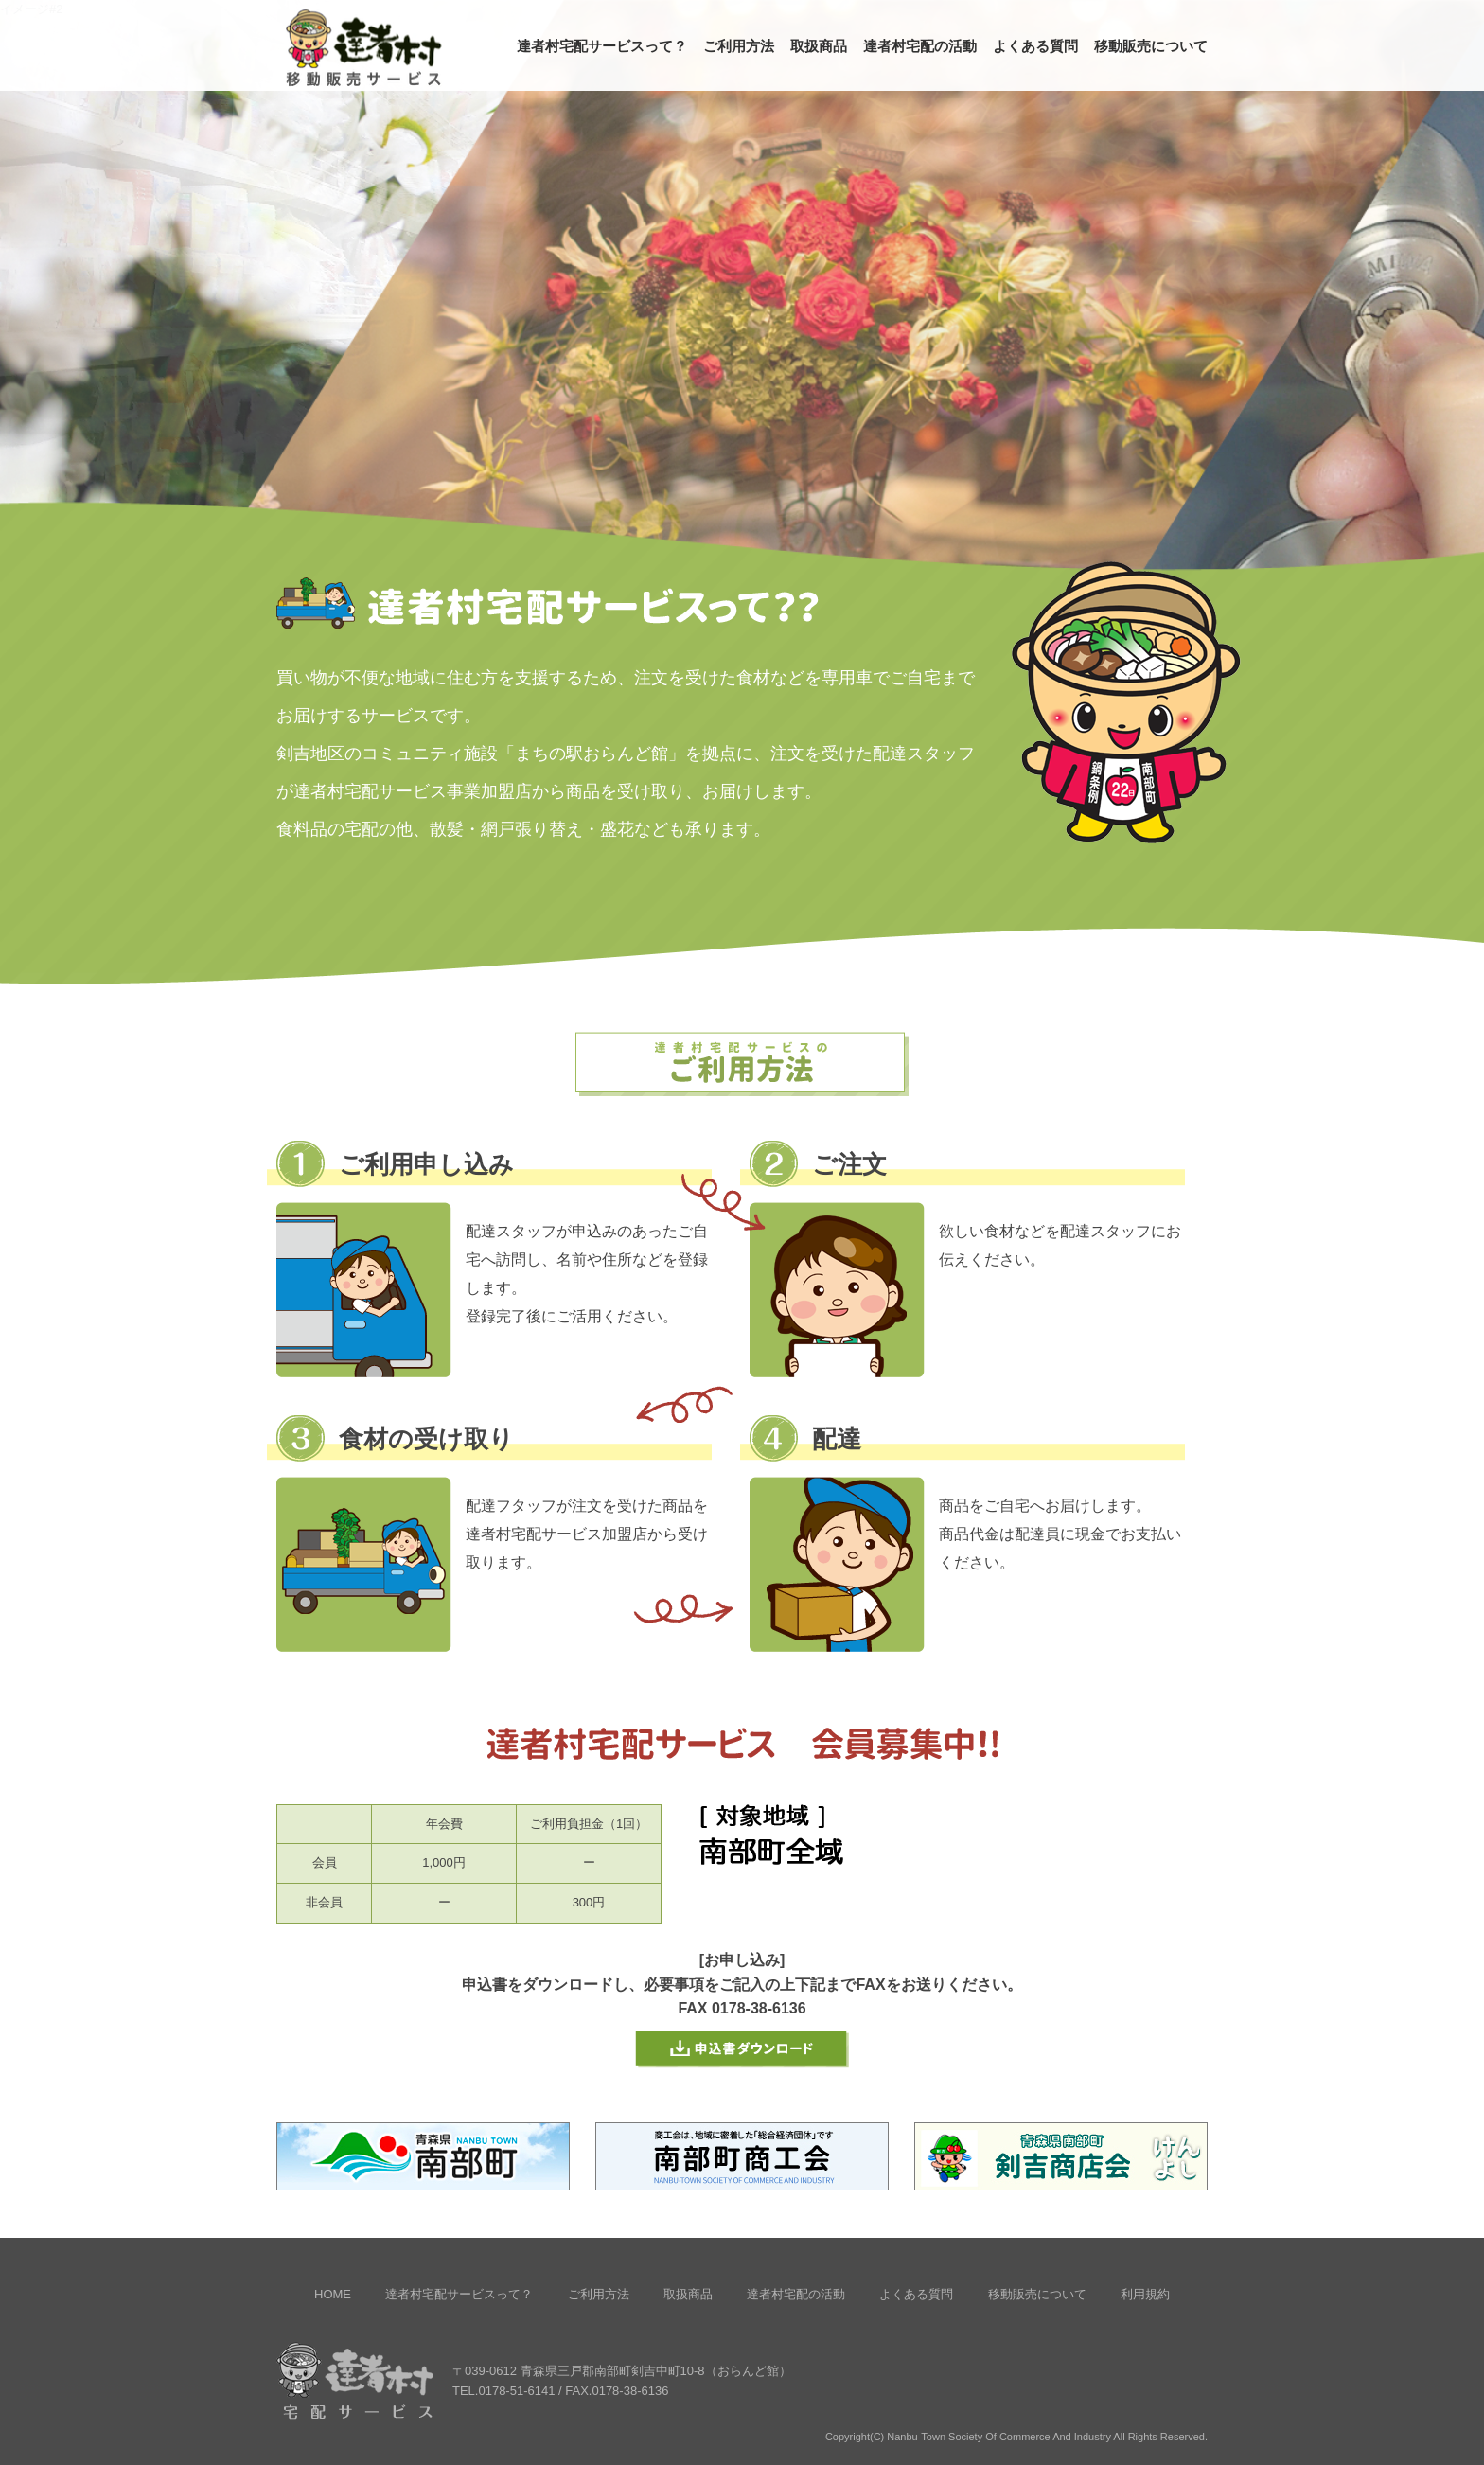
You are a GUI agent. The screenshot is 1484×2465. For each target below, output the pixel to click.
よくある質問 (1035, 46)
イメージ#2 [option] (31, 9)
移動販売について (1151, 46)
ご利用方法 (738, 46)
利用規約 (1145, 2294)
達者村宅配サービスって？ (602, 46)
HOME (332, 2294)
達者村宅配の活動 (920, 46)
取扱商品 (818, 46)
